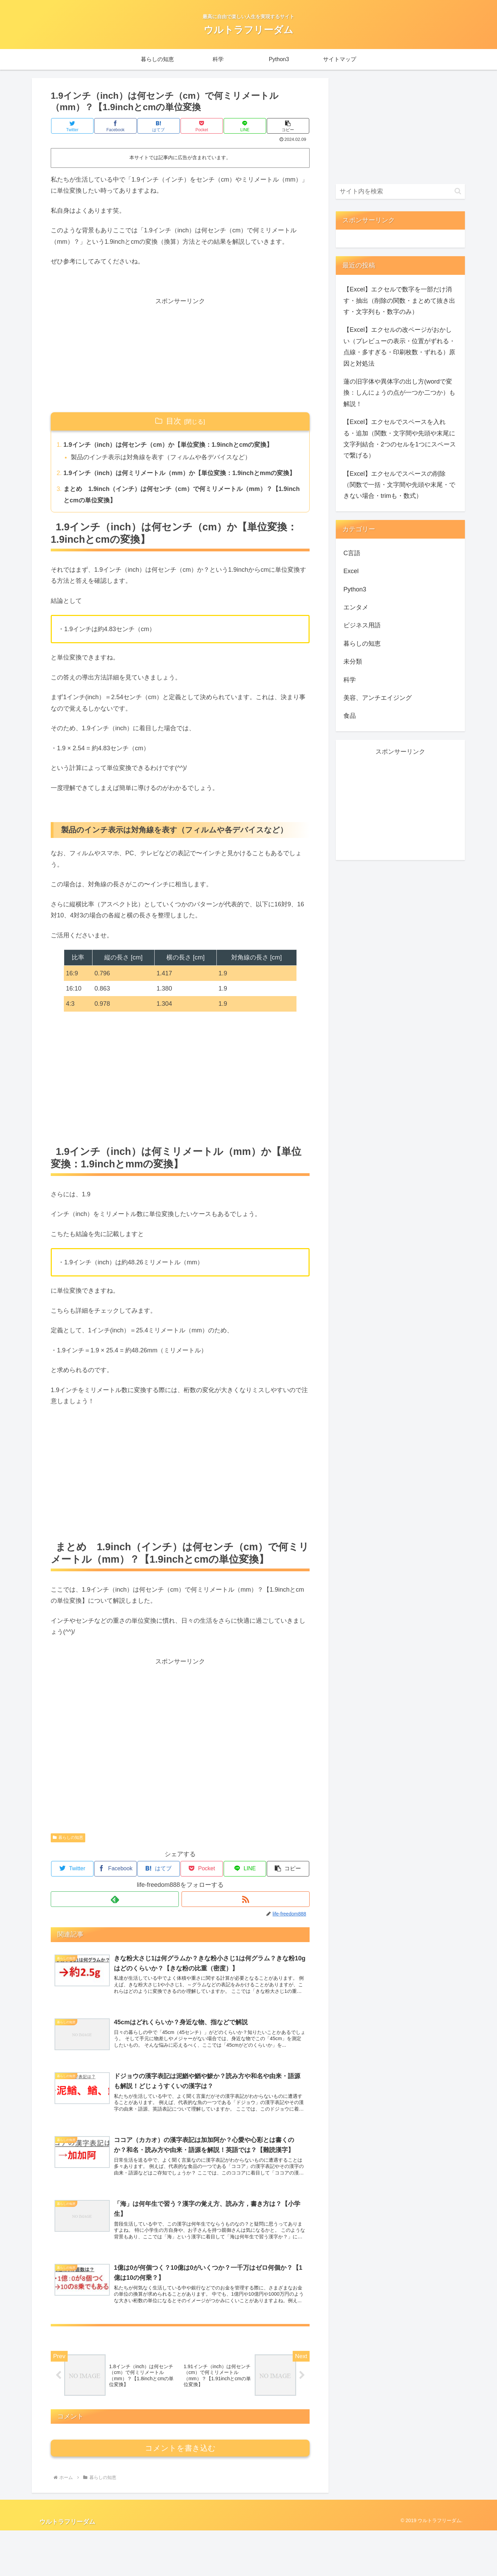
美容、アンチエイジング (377, 697)
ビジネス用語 (362, 625)
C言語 (351, 553)
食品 (349, 715)
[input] (400, 191)
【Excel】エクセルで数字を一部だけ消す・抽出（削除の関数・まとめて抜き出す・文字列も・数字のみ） (399, 300)
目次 (173, 421)
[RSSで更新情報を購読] (246, 1900)
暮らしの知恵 (68, 1838)
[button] (288, 126)
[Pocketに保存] (202, 126)
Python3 (354, 589)
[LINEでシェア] (245, 126)
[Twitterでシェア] (72, 126)
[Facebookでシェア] (115, 126)
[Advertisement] (180, 355)
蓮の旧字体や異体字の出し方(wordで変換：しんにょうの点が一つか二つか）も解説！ (399, 392)
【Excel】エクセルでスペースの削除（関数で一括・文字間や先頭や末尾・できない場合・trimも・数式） (399, 485)
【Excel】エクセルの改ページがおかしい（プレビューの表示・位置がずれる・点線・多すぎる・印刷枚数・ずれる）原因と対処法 (399, 346)
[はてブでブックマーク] (158, 126)
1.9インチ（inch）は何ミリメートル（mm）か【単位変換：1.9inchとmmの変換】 (180, 473)
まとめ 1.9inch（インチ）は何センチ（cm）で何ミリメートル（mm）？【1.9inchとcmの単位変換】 (168, 495)
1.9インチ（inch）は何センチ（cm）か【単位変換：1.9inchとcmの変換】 (168, 444)
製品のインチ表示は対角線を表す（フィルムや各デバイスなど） (161, 457)
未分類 (352, 661)
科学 (349, 679)
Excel (351, 571)
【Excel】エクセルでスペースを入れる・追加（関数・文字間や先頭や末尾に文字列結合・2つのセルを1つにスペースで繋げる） (399, 438)
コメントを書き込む (180, 2493)
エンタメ (355, 607)
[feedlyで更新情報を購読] (115, 1900)
